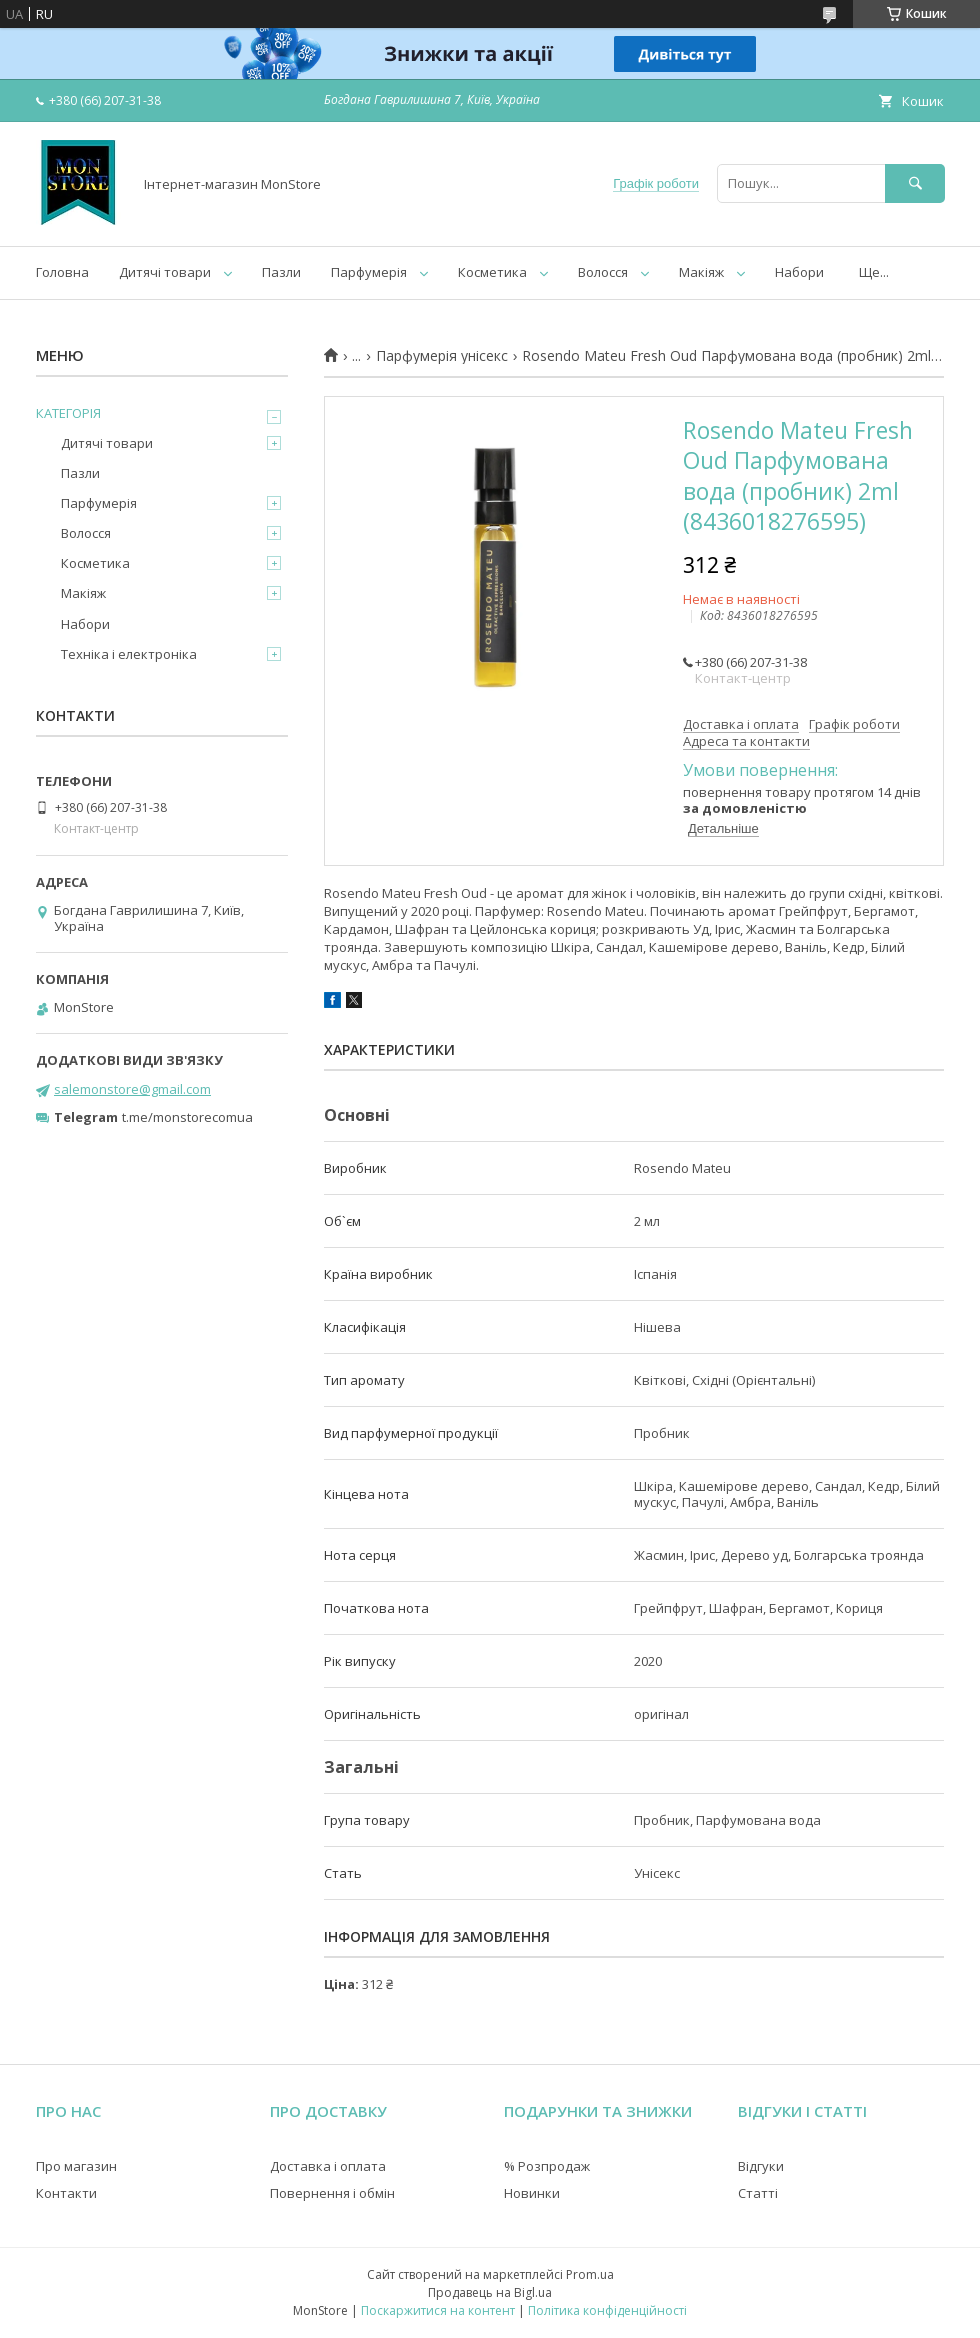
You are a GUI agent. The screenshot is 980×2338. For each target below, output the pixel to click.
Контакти (66, 2193)
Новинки (532, 2193)
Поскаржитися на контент (438, 2310)
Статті (758, 2193)
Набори (799, 272)
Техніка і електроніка (129, 654)
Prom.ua (590, 2274)
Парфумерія (369, 272)
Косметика (492, 272)
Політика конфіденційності (607, 2310)
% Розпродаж (547, 2166)
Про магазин (76, 2166)
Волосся (603, 272)
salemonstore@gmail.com (132, 1089)
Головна (62, 272)
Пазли (281, 272)
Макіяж (701, 272)
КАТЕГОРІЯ (68, 413)
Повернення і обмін (332, 2193)
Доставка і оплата (328, 2166)
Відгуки (761, 2166)
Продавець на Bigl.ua (490, 2292)
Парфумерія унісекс (442, 356)
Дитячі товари (165, 272)
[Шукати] (915, 183)
